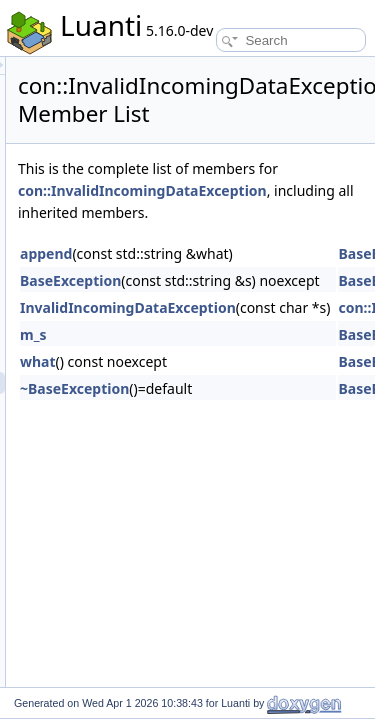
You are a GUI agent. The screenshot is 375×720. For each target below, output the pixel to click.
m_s (146, 356)
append (159, 275)
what (151, 383)
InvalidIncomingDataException (241, 329)
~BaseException (187, 410)
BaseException (183, 302)
